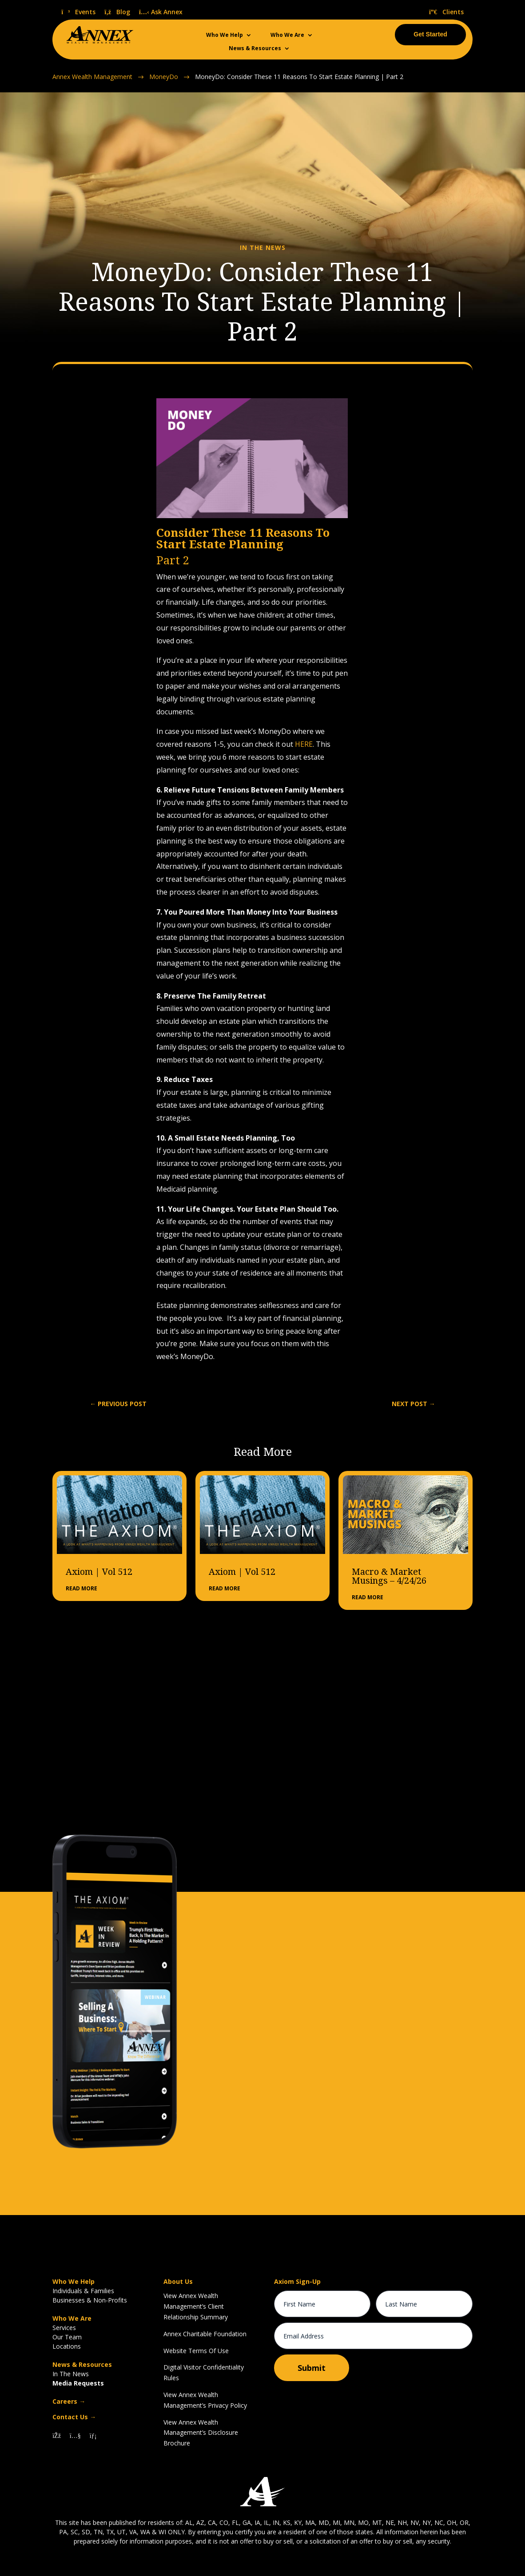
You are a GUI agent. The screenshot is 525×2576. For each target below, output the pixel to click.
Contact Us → (74, 2416)
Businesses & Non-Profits (89, 2299)
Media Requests (78, 2382)
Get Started (430, 34)
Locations (66, 2345)
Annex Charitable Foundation (205, 2332)
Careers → (68, 2400)
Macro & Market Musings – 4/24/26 (389, 1575)
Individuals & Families (83, 2290)
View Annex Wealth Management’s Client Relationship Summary (195, 2305)
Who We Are (287, 35)
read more (81, 1587)
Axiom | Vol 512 (99, 1570)
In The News (70, 2373)
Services (64, 2326)
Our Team (67, 2336)
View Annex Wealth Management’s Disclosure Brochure (200, 2431)
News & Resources (255, 48)
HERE (304, 743)
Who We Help (224, 35)
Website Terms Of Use (196, 2349)
